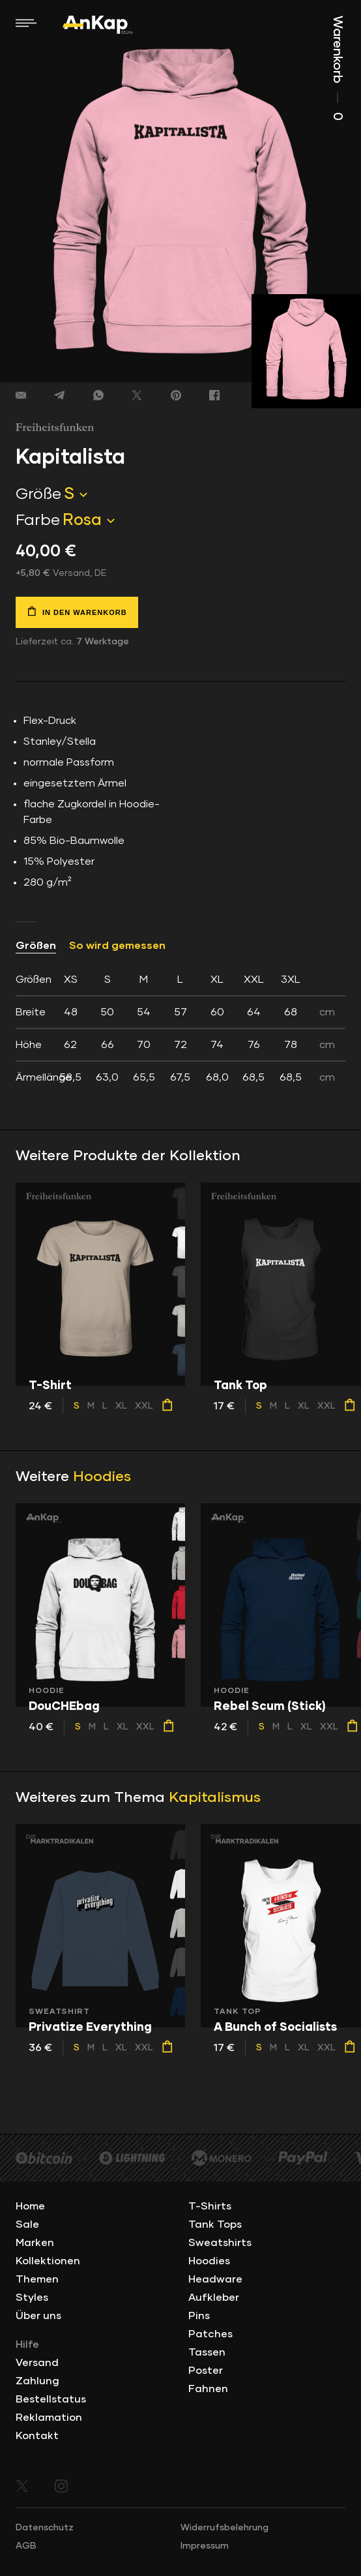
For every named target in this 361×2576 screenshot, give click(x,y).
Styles (32, 2297)
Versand (37, 2363)
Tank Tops (215, 2224)
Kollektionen (48, 2261)
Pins (199, 2316)
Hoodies (102, 1477)
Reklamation (49, 2417)
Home (30, 2206)
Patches (210, 2334)
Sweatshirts (220, 2243)
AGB (26, 2546)
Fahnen (208, 2389)
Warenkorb (337, 68)
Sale (27, 2224)
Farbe (38, 520)
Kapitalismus (215, 1798)
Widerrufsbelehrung (224, 2527)
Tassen (206, 2352)
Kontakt (37, 2436)
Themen (37, 2279)
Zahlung (37, 2381)
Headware (215, 2279)
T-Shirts (209, 2206)
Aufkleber (213, 2297)
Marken (35, 2243)
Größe (38, 494)
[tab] (180, 1028)
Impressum (204, 2546)
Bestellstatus (51, 2399)
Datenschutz (45, 2527)
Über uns (38, 2316)
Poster (205, 2370)
